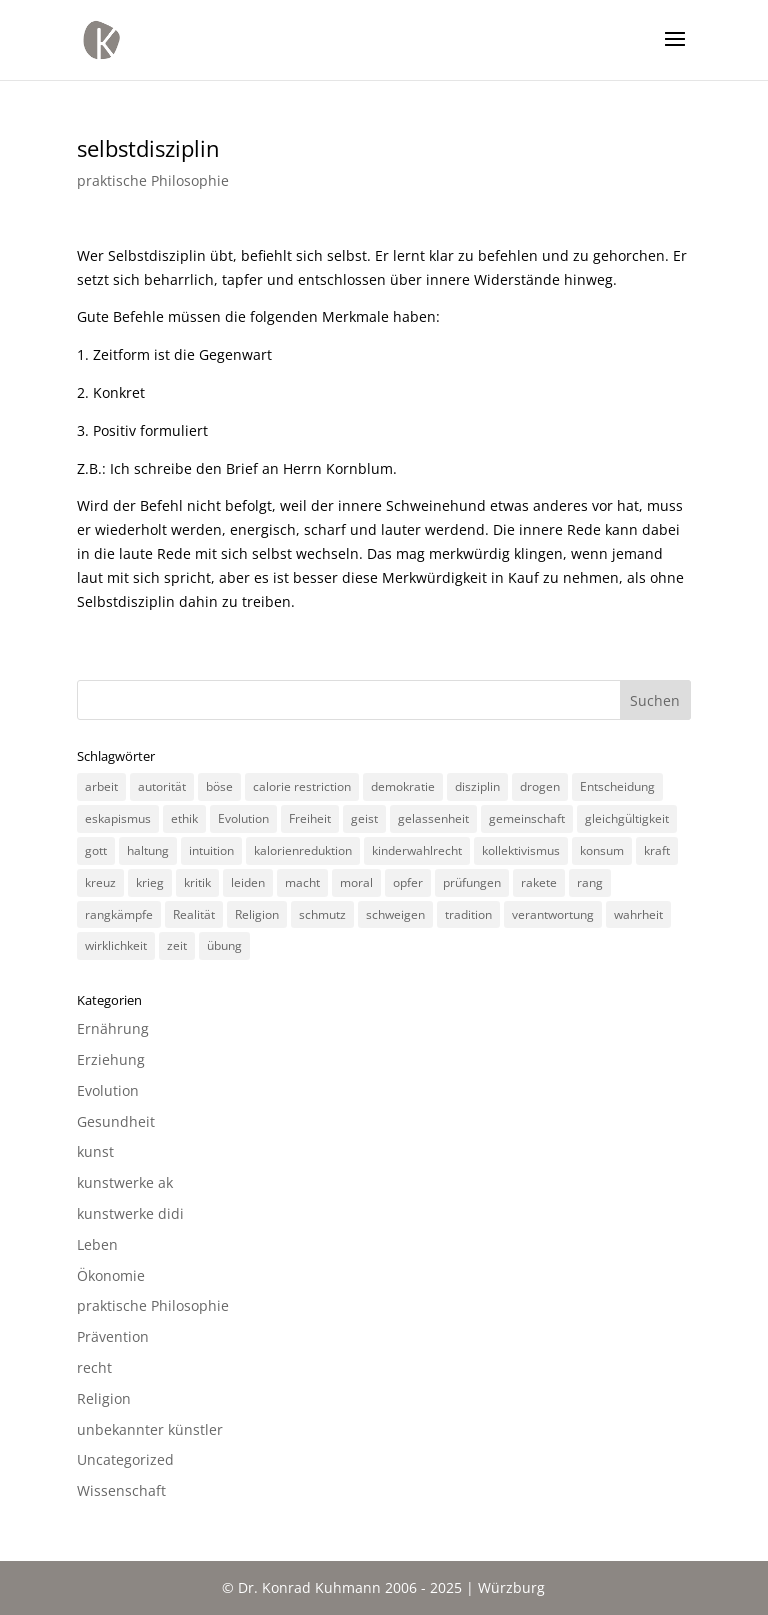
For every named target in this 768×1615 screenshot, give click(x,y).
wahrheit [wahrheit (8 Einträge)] (638, 914)
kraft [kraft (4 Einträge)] (657, 850)
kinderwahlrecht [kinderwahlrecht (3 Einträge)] (417, 850)
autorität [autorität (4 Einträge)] (162, 786)
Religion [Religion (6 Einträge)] (257, 914)
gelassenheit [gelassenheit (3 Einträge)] (433, 818)
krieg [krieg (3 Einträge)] (150, 882)
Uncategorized (125, 1459)
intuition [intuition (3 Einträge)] (211, 850)
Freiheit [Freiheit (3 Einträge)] (310, 818)
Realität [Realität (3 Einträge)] (194, 914)
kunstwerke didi (130, 1213)
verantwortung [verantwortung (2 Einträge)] (553, 914)
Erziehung (111, 1059)
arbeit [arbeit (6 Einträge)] (101, 786)
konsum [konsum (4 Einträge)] (602, 850)
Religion (104, 1398)
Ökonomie (111, 1275)
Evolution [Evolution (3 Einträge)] (243, 818)
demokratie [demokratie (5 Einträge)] (403, 786)
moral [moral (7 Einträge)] (356, 882)
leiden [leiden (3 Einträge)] (248, 882)
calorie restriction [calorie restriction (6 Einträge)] (302, 786)
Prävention (113, 1336)
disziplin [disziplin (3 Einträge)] (477, 786)
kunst (95, 1151)
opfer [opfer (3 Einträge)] (408, 882)
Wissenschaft (121, 1490)
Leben (97, 1244)
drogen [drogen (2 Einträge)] (540, 786)
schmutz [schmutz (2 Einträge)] (322, 914)
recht (94, 1367)
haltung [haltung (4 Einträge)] (148, 850)
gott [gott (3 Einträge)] (96, 850)
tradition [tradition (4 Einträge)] (468, 914)
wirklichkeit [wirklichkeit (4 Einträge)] (116, 945)
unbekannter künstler (150, 1429)
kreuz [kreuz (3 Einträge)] (100, 882)
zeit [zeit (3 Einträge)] (177, 945)
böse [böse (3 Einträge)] (219, 786)
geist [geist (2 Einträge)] (364, 818)
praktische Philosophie (153, 180)
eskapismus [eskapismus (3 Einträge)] (118, 818)
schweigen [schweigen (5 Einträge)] (395, 914)
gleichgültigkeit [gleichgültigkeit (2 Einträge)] (627, 818)
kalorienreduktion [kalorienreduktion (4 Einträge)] (303, 850)
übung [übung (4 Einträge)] (224, 945)
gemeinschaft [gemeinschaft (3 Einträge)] (527, 818)
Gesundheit (116, 1121)
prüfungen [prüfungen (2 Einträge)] (472, 882)
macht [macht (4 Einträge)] (302, 882)
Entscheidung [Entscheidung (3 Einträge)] (617, 786)
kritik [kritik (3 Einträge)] (197, 882)
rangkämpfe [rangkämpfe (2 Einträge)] (119, 914)
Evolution (108, 1090)
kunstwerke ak (125, 1182)
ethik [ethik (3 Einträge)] (184, 818)
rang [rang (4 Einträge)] (590, 882)
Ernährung (113, 1028)
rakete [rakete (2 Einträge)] (539, 882)
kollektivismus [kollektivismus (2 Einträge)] (521, 850)
